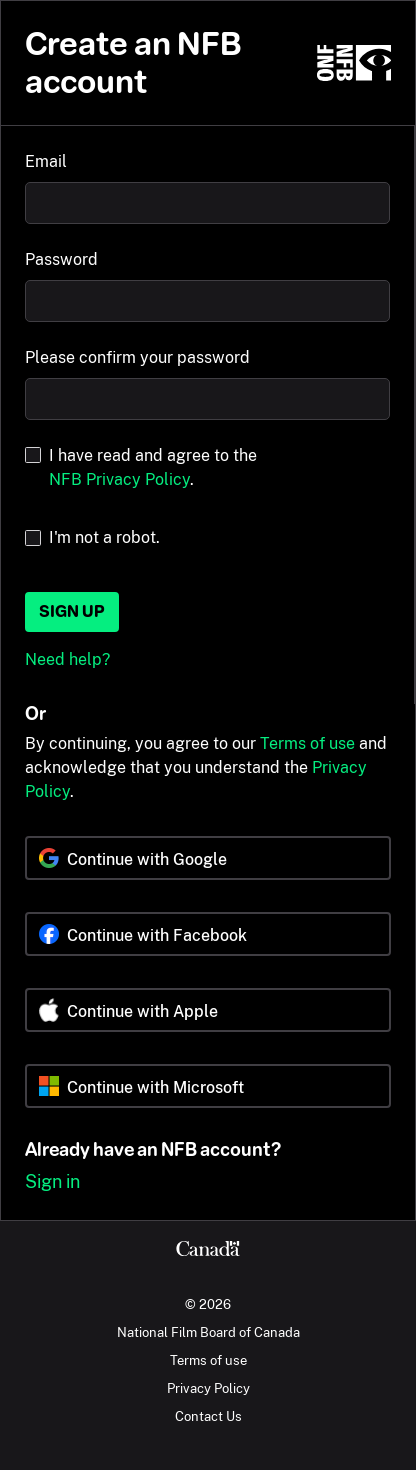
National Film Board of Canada (208, 1332)
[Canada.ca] (208, 1251)
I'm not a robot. (104, 537)
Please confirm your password (137, 357)
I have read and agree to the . (153, 467)
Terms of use (307, 743)
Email (46, 161)
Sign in (52, 1181)
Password (61, 259)
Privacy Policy (208, 1388)
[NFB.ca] (354, 63)
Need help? (67, 659)
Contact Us (208, 1416)
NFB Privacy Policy (119, 479)
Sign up (72, 611)
